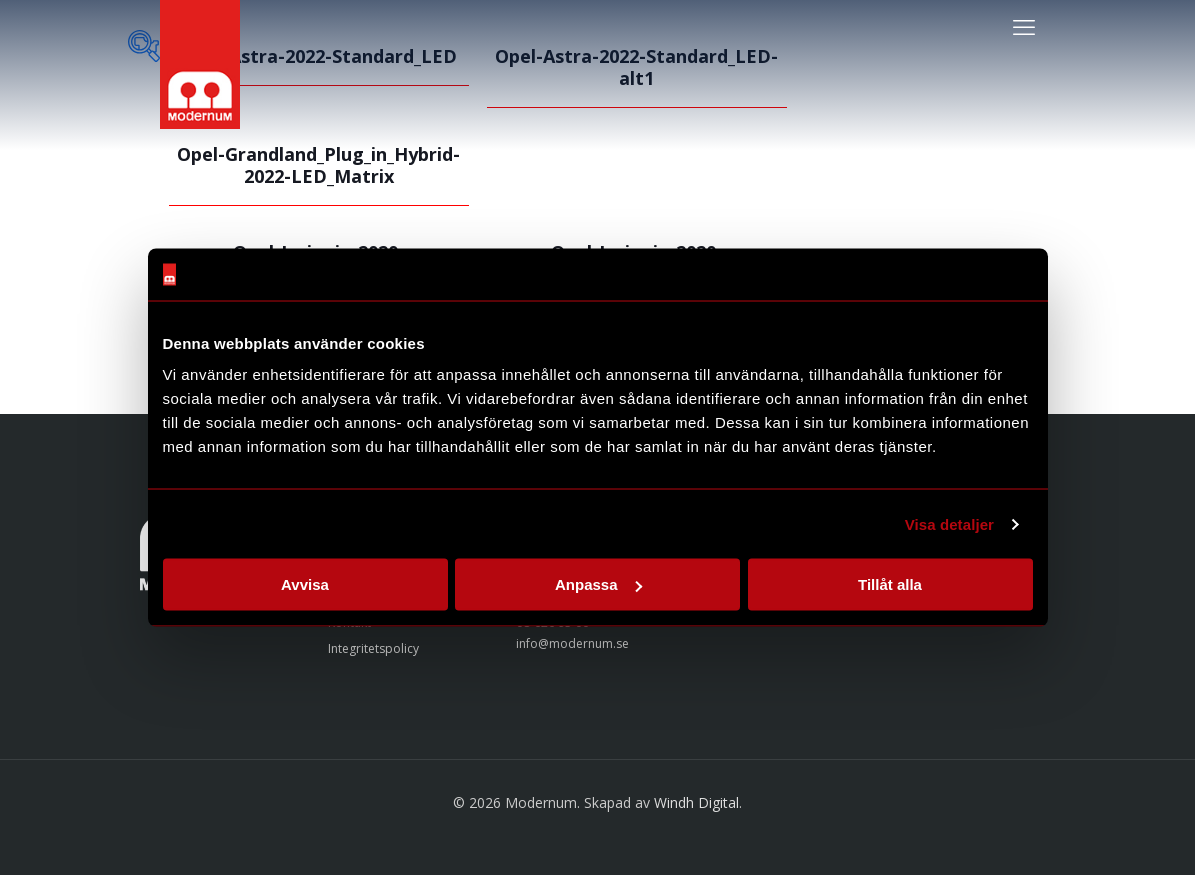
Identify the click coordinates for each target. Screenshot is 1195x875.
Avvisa (305, 584)
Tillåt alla (890, 584)
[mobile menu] (1024, 26)
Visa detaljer (949, 523)
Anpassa (598, 584)
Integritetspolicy (373, 648)
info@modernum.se (572, 643)
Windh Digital (696, 802)
